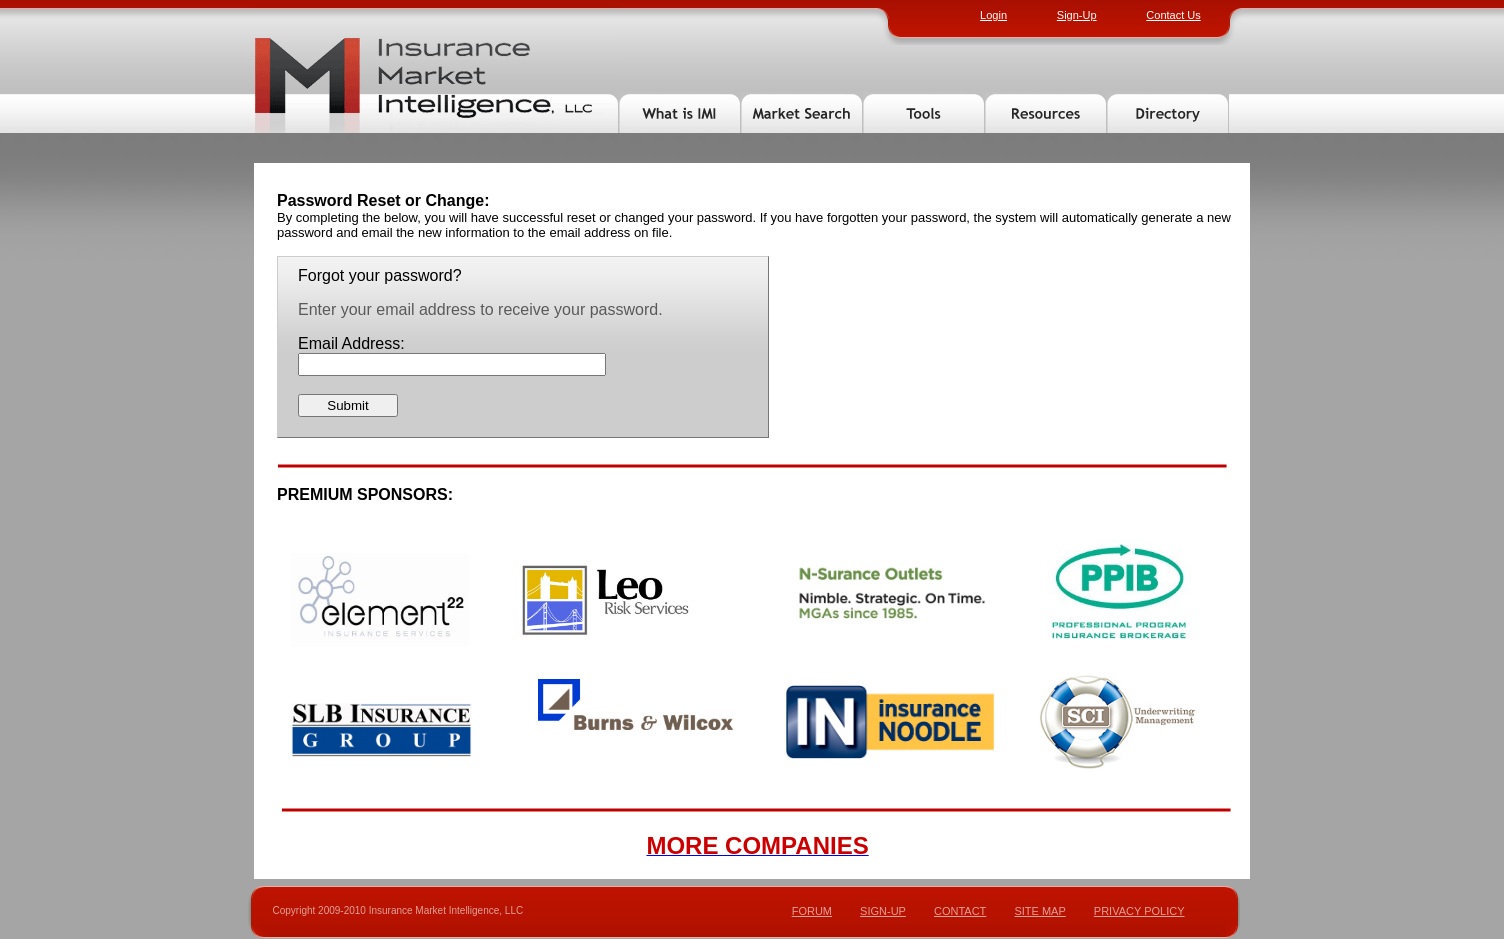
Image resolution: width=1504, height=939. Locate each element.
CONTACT (960, 911)
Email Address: (351, 343)
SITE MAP (1039, 911)
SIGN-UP (883, 911)
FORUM (812, 911)
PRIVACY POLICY (1139, 911)
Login (993, 15)
